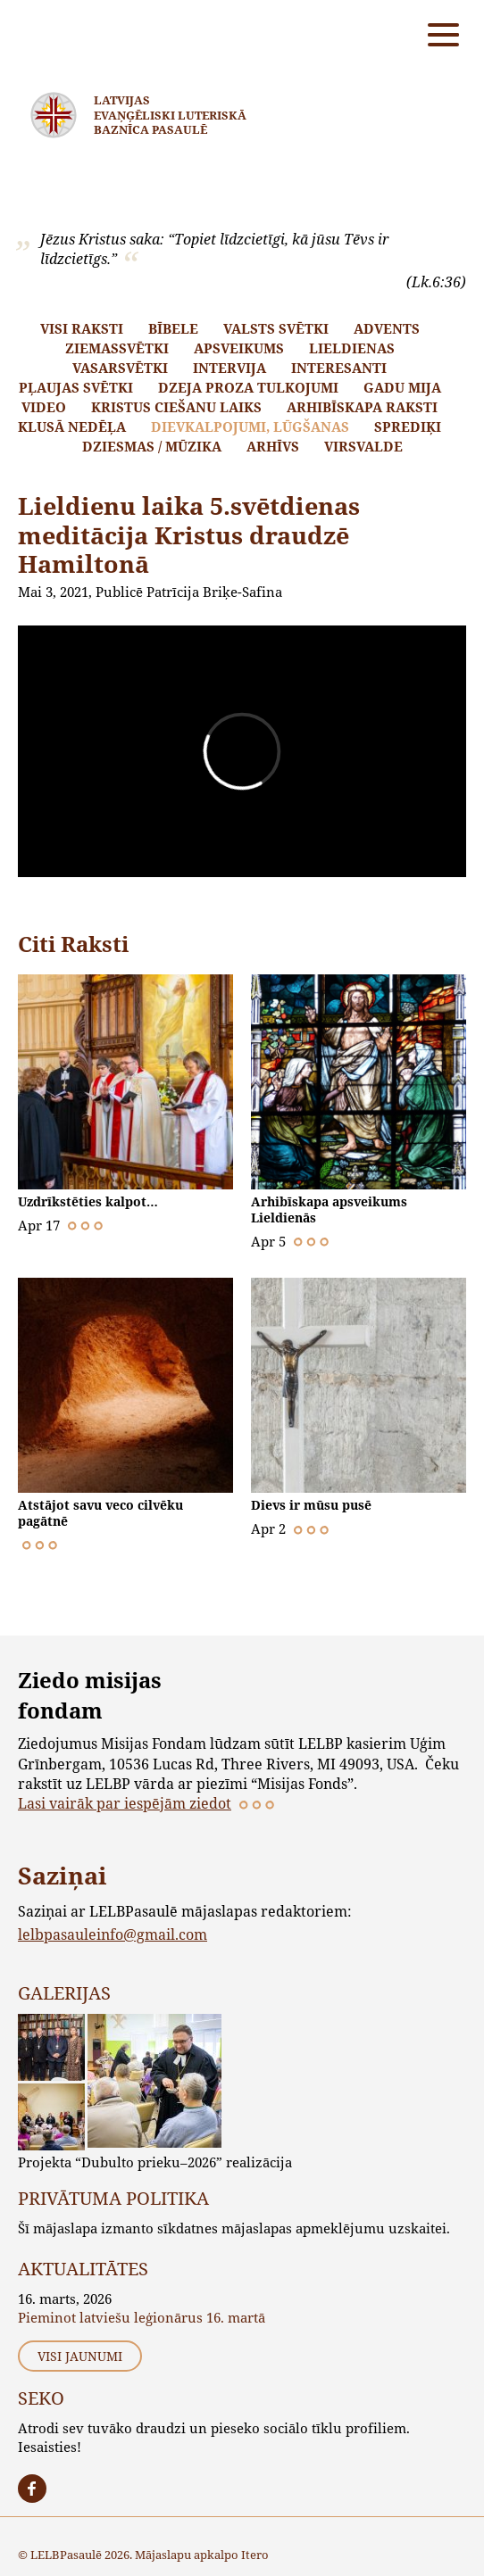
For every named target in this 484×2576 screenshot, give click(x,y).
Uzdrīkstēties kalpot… (88, 1201)
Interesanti (339, 368)
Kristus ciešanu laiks (176, 407)
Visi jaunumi (80, 2356)
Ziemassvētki (117, 348)
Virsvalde (363, 446)
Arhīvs (272, 446)
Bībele (173, 328)
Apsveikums (239, 348)
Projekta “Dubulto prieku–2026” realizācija (155, 2162)
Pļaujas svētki (76, 387)
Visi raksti (81, 328)
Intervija (229, 368)
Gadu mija (402, 387)
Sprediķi (407, 426)
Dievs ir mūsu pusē (311, 1504)
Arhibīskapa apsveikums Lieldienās (329, 1209)
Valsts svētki (276, 328)
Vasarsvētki (120, 368)
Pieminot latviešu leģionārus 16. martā (141, 2317)
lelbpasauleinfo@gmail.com (112, 1934)
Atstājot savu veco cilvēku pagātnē (100, 1512)
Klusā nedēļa (72, 426)
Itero (255, 2555)
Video (43, 407)
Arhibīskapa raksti (362, 407)
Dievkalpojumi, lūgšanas (250, 426)
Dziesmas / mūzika (151, 446)
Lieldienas (352, 348)
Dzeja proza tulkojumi (248, 387)
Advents (387, 328)
